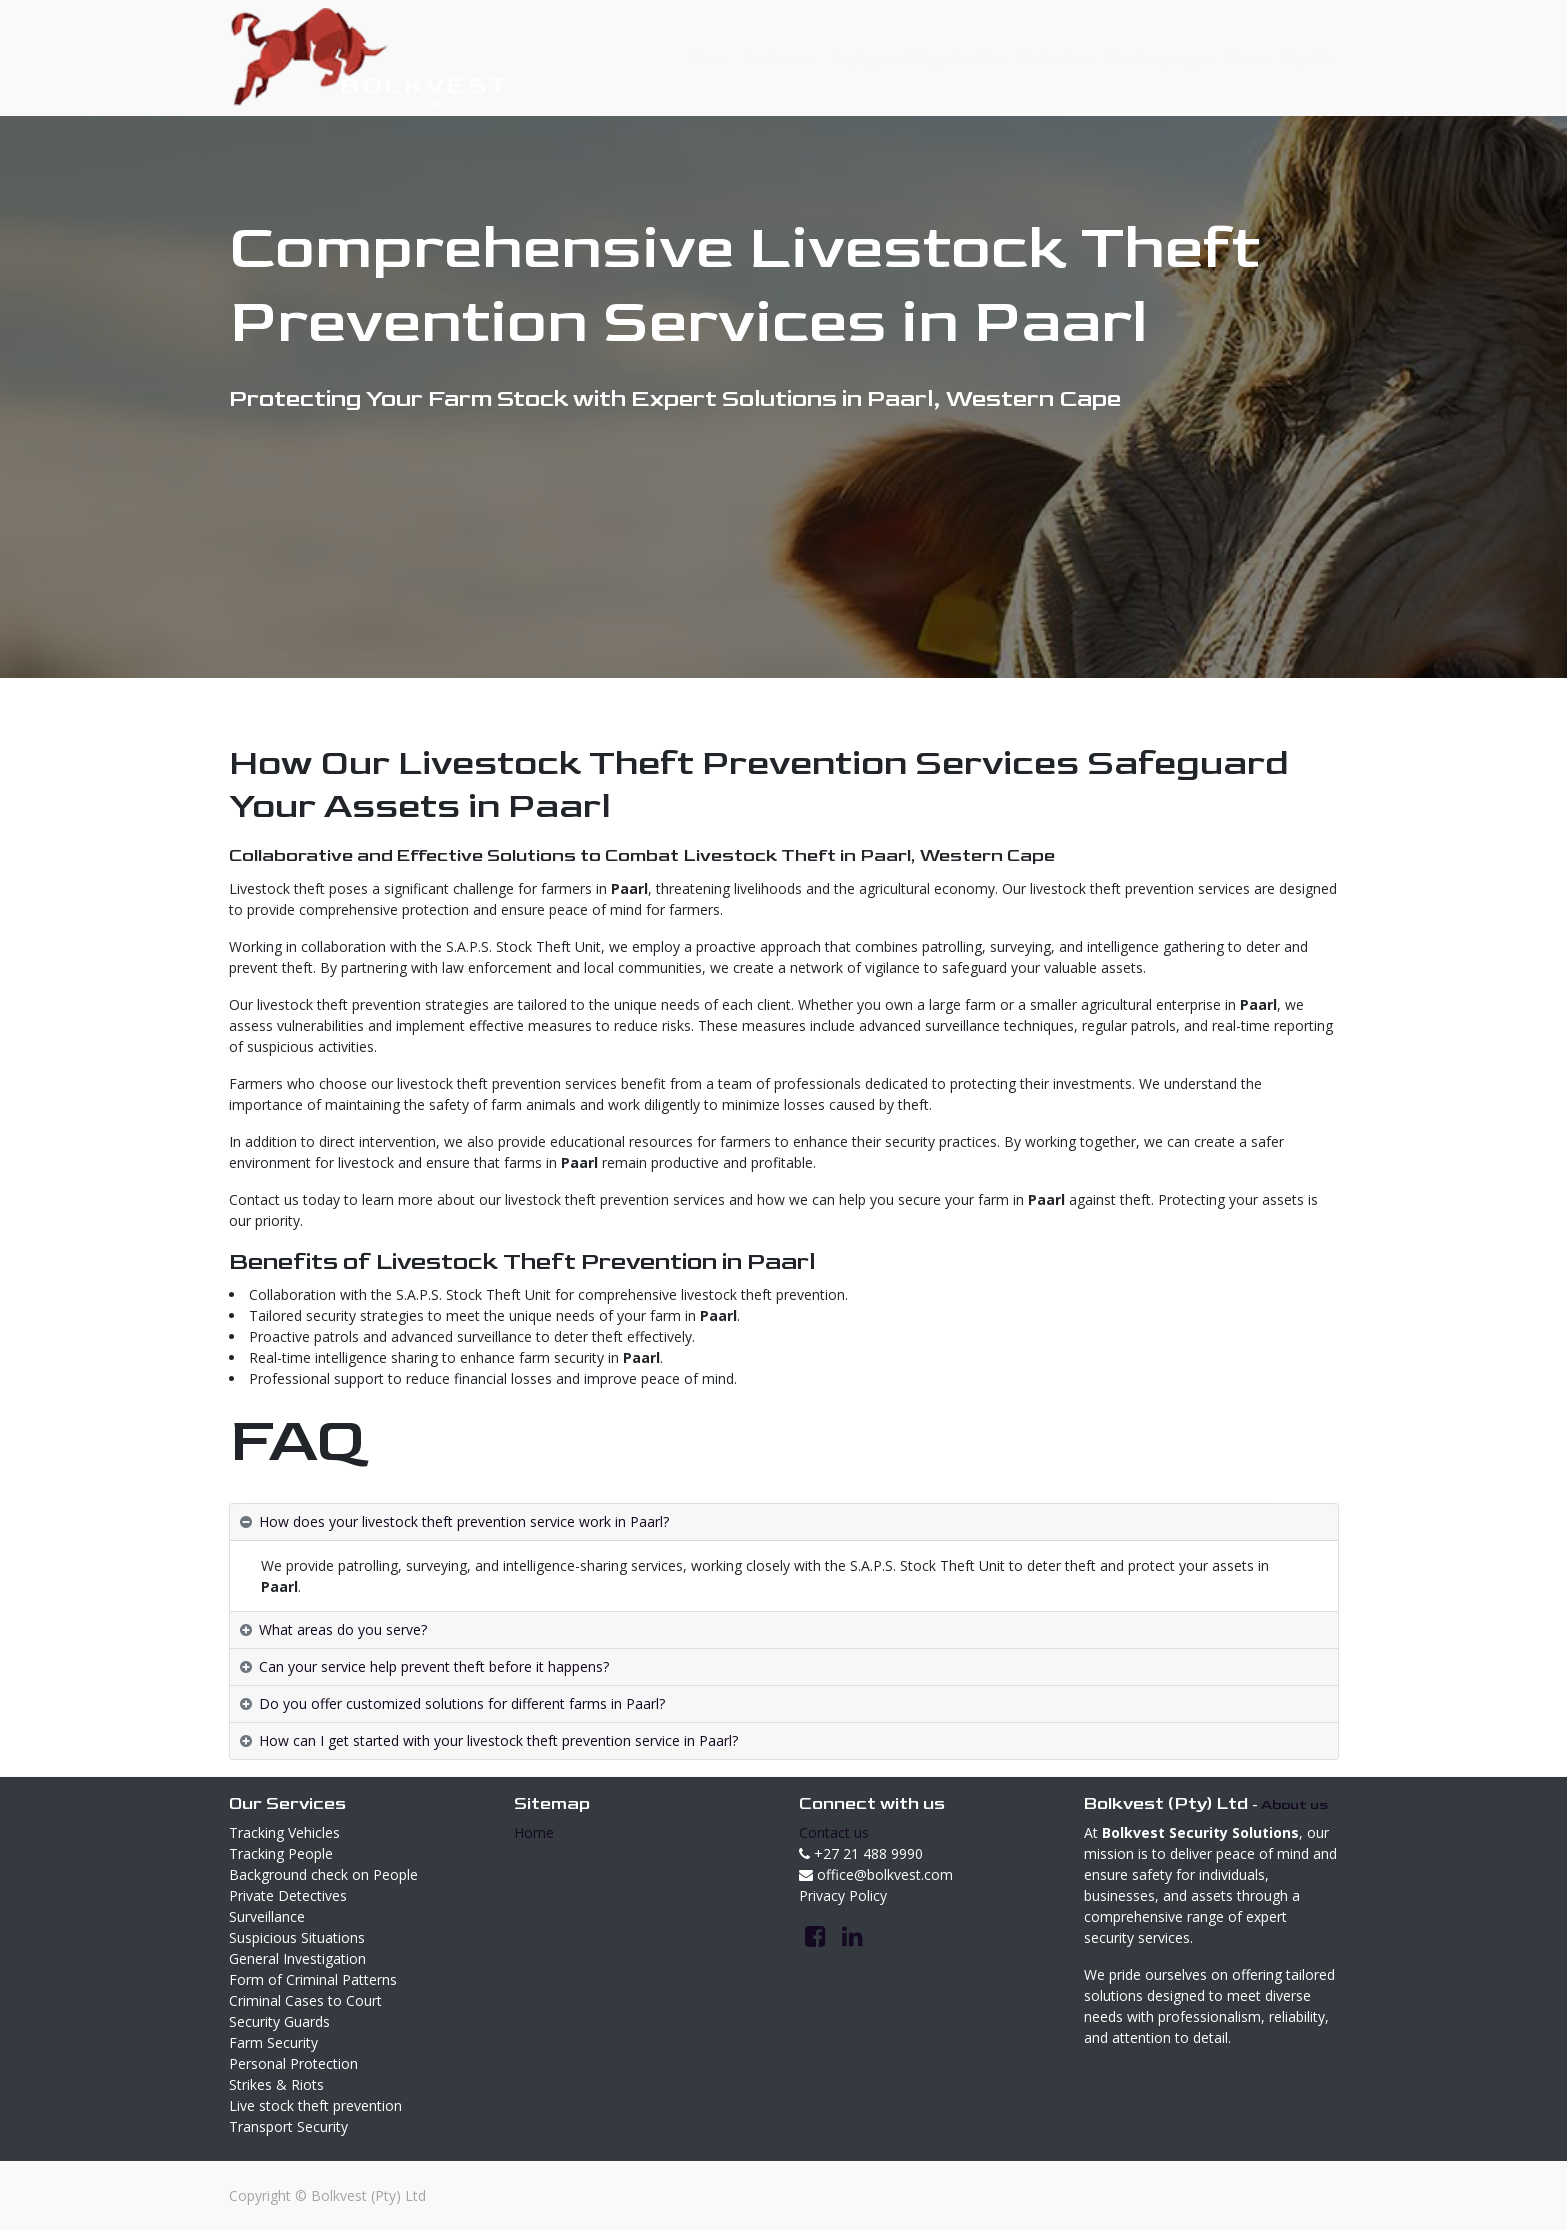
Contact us (834, 1832)
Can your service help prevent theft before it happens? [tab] (434, 1666)
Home (534, 1832)
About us (1294, 1804)
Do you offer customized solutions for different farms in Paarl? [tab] (462, 1703)
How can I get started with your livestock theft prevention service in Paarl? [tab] (498, 1740)
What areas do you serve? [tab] (343, 1629)
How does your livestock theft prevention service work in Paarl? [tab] (464, 1521)
